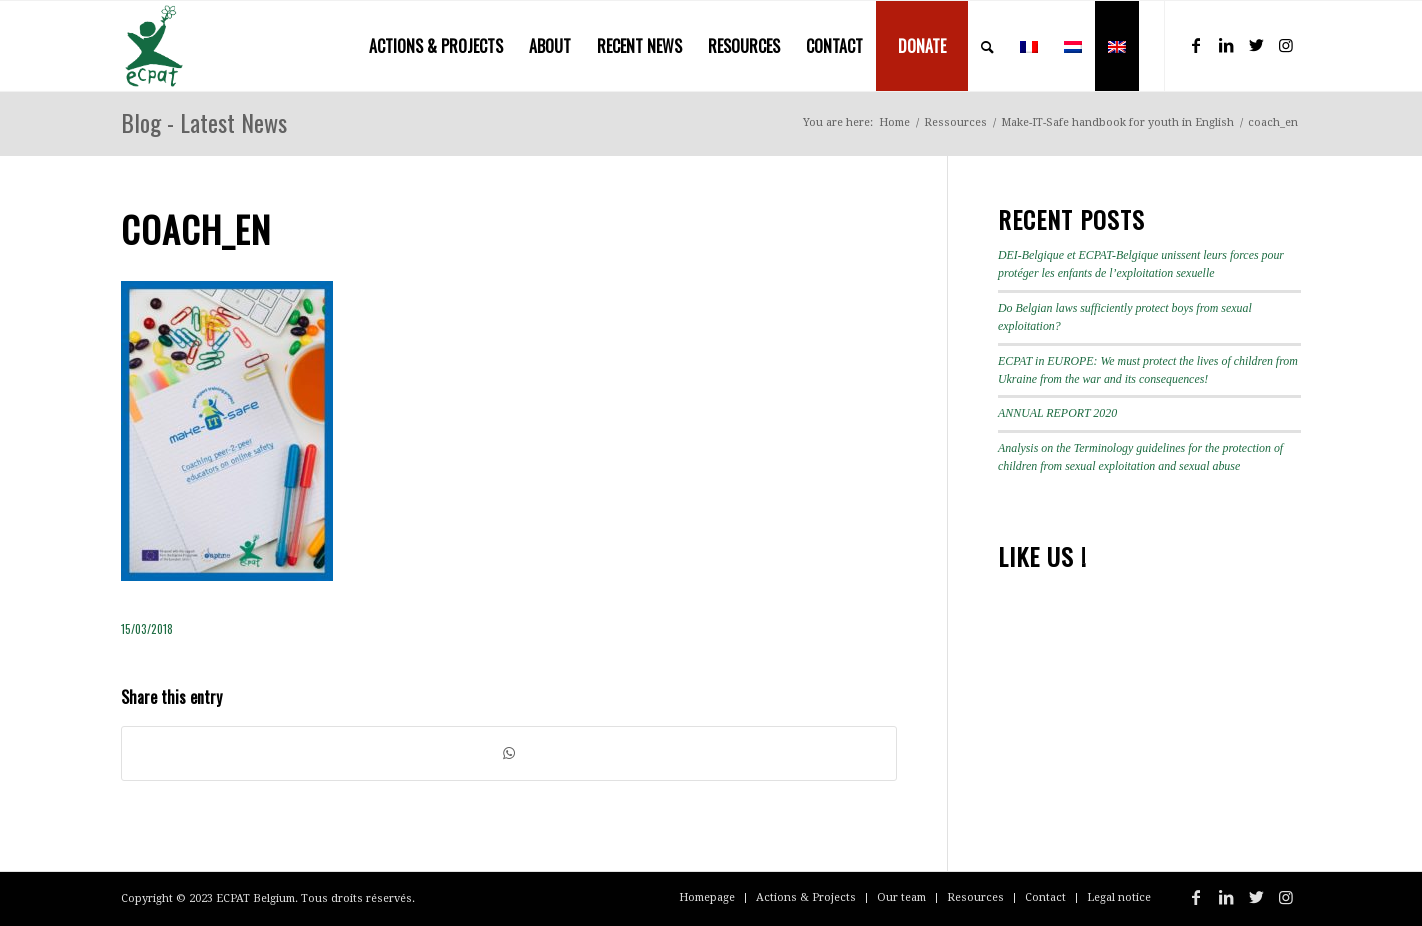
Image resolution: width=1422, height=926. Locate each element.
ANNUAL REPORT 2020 (1057, 413)
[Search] (987, 46)
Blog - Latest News (204, 122)
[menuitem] (436, 46)
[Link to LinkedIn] (1226, 45)
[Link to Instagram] (1286, 45)
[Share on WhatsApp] (509, 753)
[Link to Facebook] (1196, 45)
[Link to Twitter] (1256, 45)
